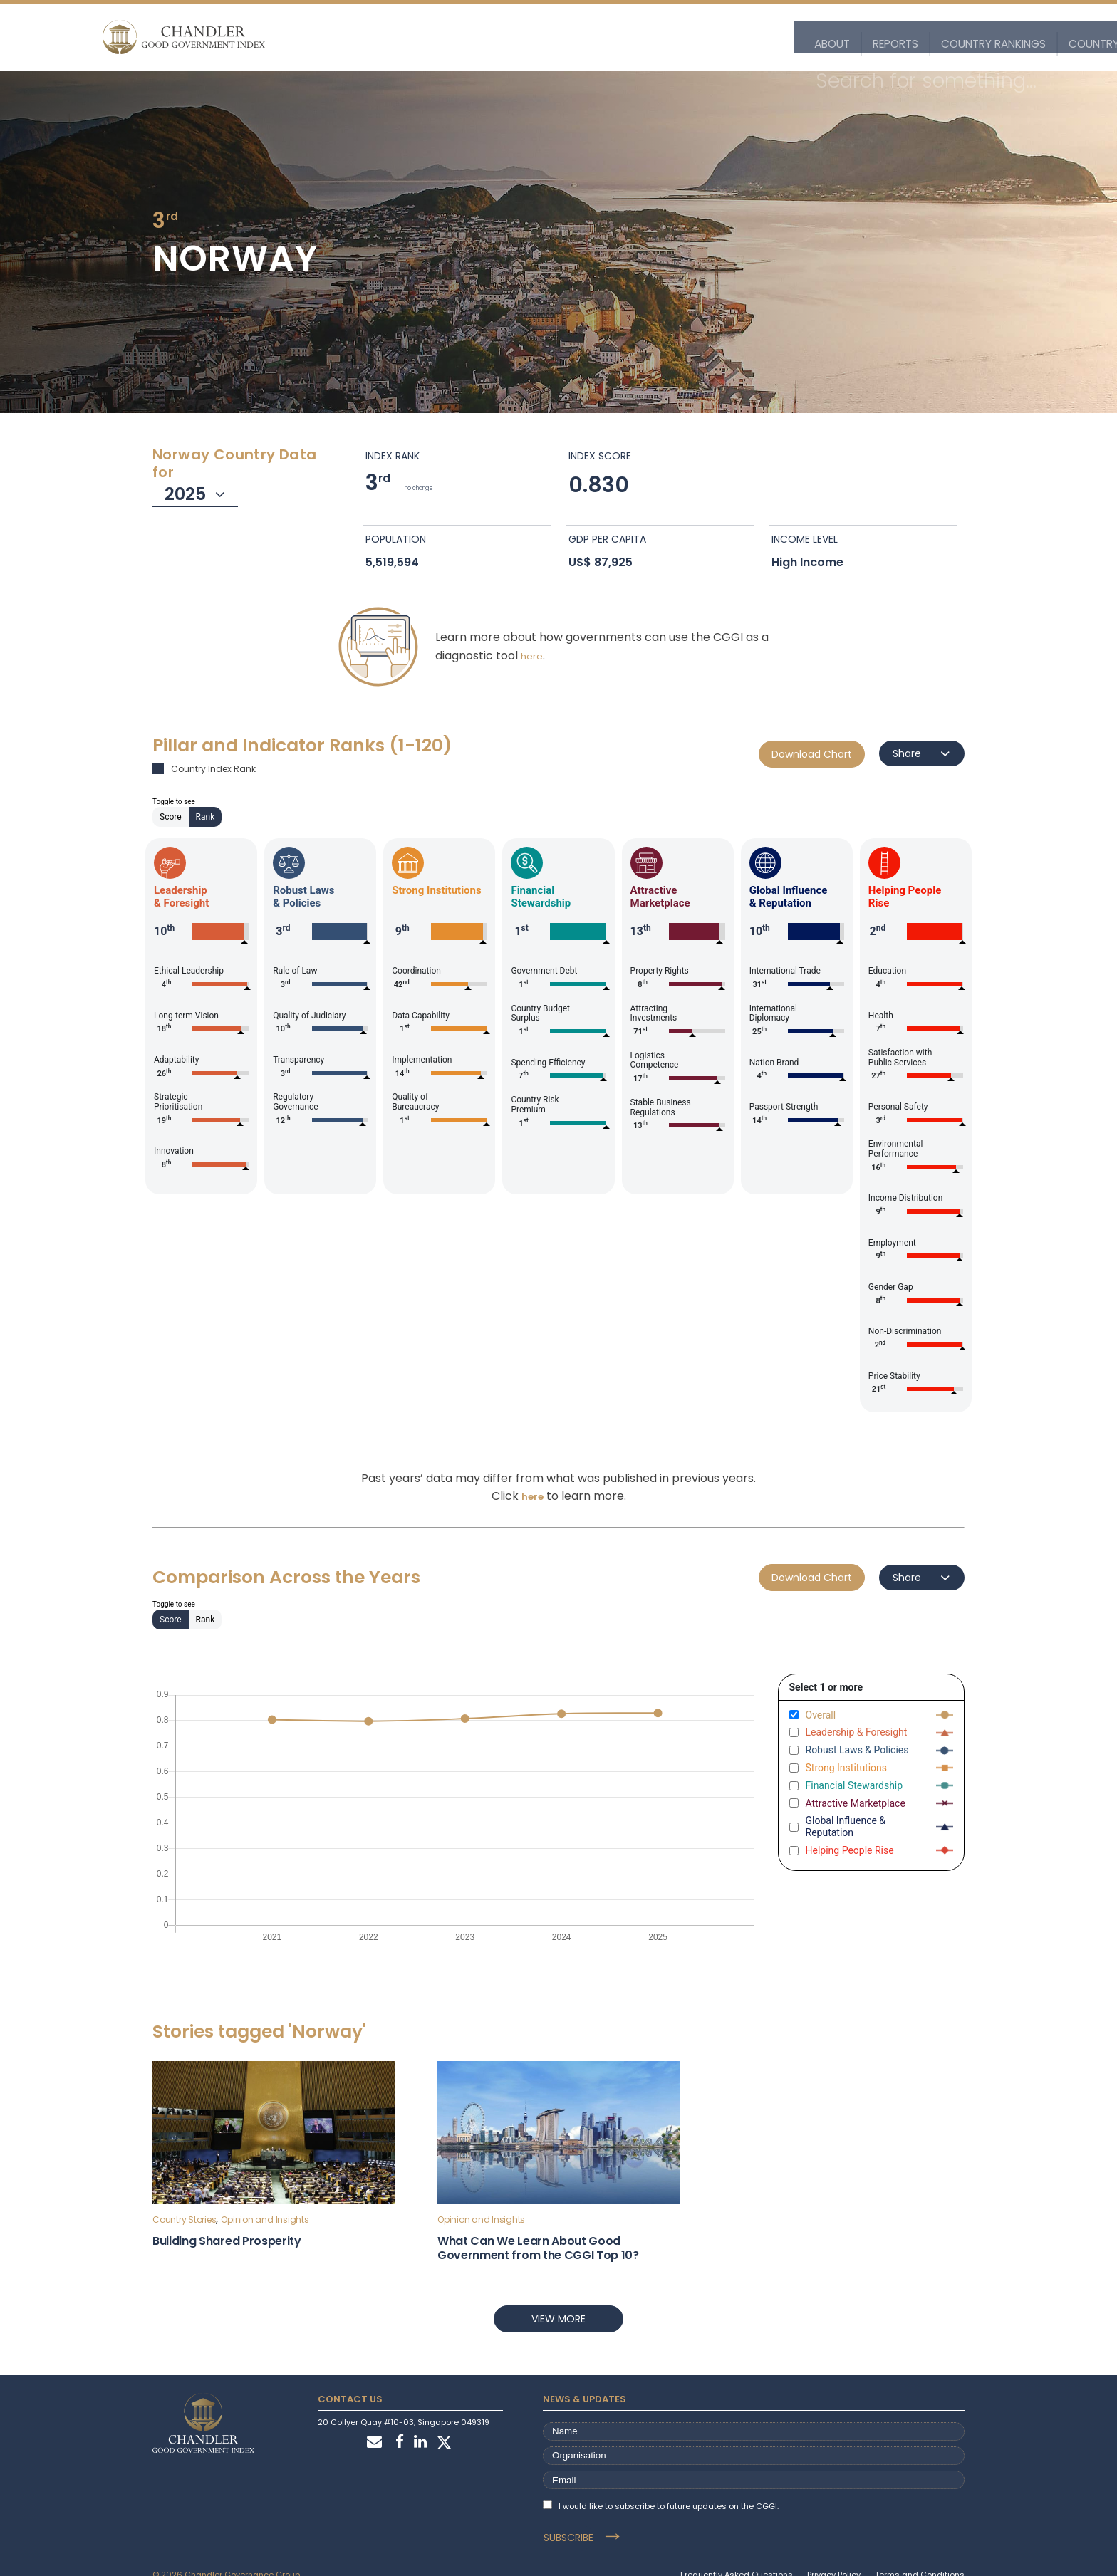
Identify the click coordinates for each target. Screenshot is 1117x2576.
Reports (419, 37)
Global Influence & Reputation (846, 1826)
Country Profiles (629, 37)
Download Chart (811, 754)
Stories (960, 37)
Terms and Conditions (920, 2552)
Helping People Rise (850, 1850)
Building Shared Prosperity (226, 2241)
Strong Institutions (847, 1767)
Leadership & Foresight (857, 1732)
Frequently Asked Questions (736, 2552)
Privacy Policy (834, 2552)
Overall (821, 1715)
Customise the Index (864, 37)
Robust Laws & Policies (857, 1750)
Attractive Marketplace (855, 1803)
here (532, 655)
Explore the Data (743, 37)
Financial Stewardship (854, 1785)
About (358, 37)
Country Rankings (511, 37)
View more (558, 2319)
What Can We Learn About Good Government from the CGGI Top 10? (538, 2248)
